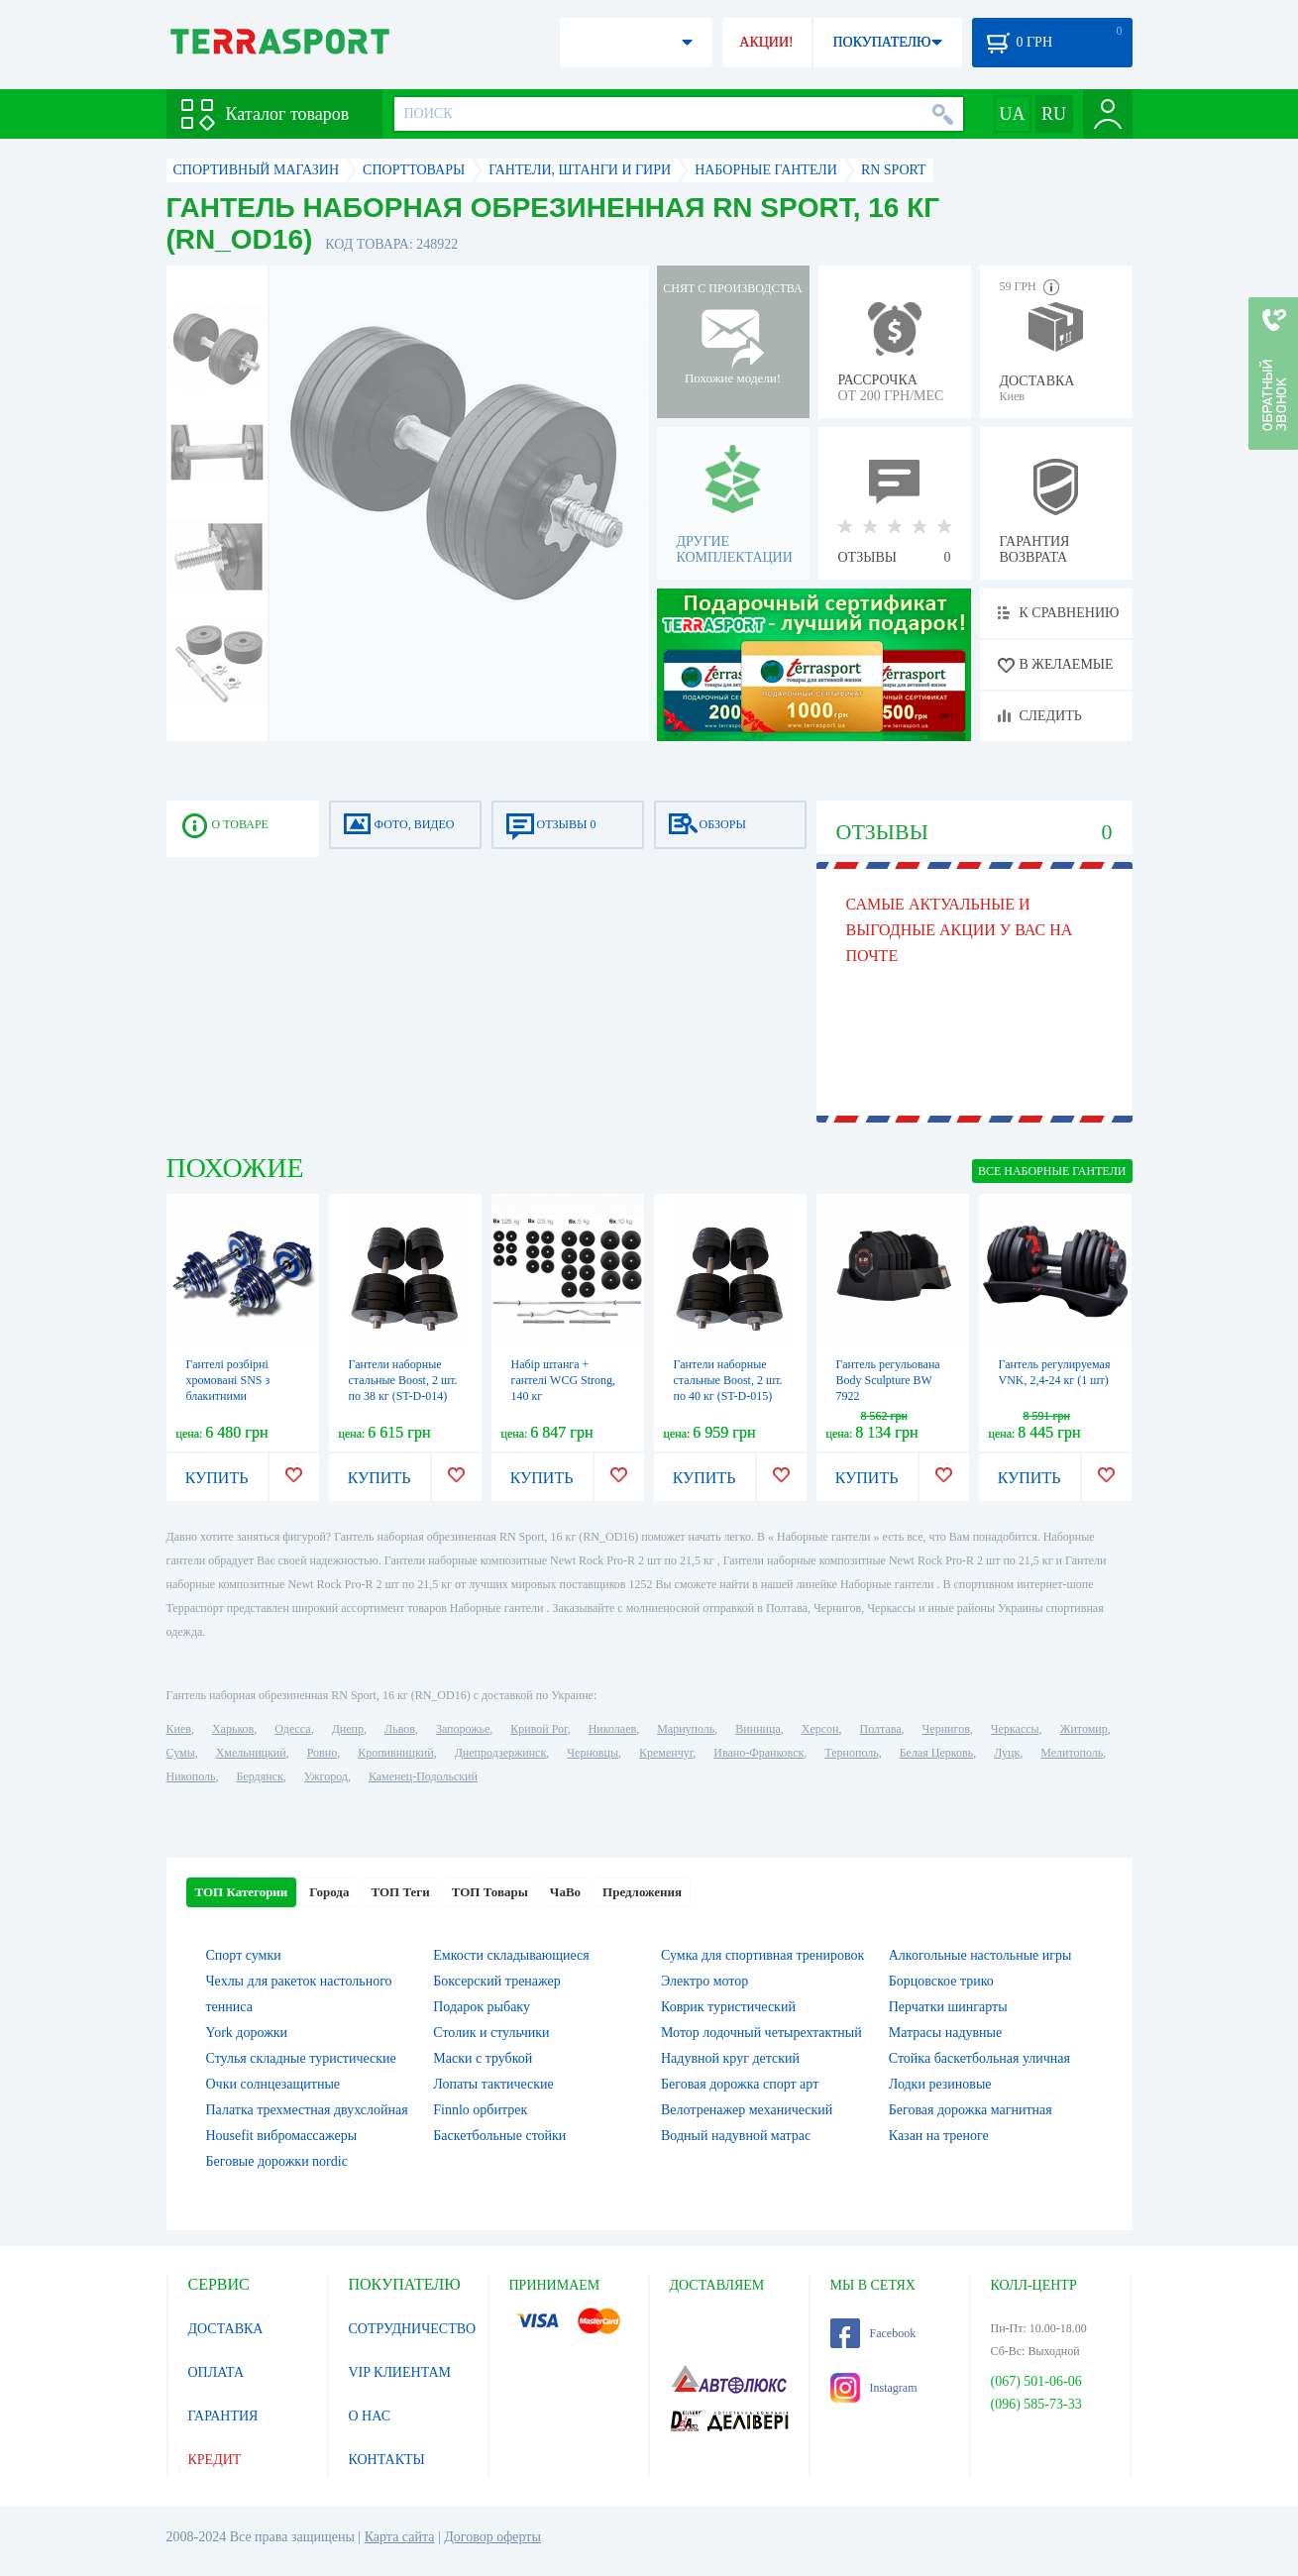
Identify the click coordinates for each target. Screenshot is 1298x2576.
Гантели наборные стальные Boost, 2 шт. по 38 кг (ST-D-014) (403, 1380)
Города (329, 1891)
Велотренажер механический (746, 2109)
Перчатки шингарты (948, 2006)
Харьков (233, 1729)
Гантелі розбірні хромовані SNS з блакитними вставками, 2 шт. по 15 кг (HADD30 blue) (239, 1396)
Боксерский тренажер (497, 1981)
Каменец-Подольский (423, 1776)
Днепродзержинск (501, 1753)
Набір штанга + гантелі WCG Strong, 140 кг (563, 1380)
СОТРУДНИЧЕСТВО (413, 2328)
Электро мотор (704, 1981)
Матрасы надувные (945, 2032)
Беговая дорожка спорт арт (739, 2084)
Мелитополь (1071, 1753)
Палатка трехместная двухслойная (307, 2109)
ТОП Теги (400, 1891)
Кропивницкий (395, 1753)
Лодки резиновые (940, 2084)
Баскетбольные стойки (499, 2135)
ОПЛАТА (216, 2372)
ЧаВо (565, 1891)
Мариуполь (685, 1729)
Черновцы (592, 1753)
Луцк (1007, 1753)
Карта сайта (400, 2536)
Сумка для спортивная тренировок (762, 1955)
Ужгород (326, 1776)
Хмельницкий (251, 1753)
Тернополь (851, 1753)
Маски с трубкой (482, 2058)
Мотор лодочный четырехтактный (761, 2032)
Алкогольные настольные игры (980, 1955)
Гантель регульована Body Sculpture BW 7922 (888, 1380)
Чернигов (946, 1729)
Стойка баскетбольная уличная (979, 2058)
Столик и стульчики (491, 2032)
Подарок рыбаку (481, 2006)
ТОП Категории (241, 1891)
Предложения (642, 1891)
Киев (178, 1729)
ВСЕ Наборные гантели (1052, 1171)
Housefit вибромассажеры (282, 2135)
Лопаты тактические (493, 2084)
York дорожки (247, 2032)
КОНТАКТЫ (387, 2459)
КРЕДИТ (215, 2459)
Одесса (292, 1729)
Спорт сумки (243, 1955)
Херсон (820, 1729)
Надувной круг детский (730, 2058)
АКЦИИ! (766, 42)
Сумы (180, 1753)
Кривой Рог (538, 1729)
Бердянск (260, 1776)
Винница (757, 1729)
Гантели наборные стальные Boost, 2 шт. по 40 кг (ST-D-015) (728, 1380)
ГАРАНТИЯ (223, 2416)
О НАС (369, 2416)
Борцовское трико (941, 1981)
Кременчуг (666, 1753)
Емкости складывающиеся (511, 1955)
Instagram (874, 2388)
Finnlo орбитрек (480, 2109)
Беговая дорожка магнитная (970, 2109)
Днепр (348, 1729)
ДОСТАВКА (226, 2328)
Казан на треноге (939, 2135)
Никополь (191, 1776)
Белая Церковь (936, 1753)
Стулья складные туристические (301, 2058)
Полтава (881, 1729)
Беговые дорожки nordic (277, 2161)
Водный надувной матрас (736, 2135)
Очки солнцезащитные (273, 2084)
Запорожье (462, 1729)
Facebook (873, 2333)
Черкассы (1015, 1729)
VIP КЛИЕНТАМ (400, 2372)
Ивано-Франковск (758, 1753)
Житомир (1084, 1729)
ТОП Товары (490, 1891)
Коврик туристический (728, 2006)
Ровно (322, 1753)
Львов (399, 1729)
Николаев (612, 1729)
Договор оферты (492, 2536)
